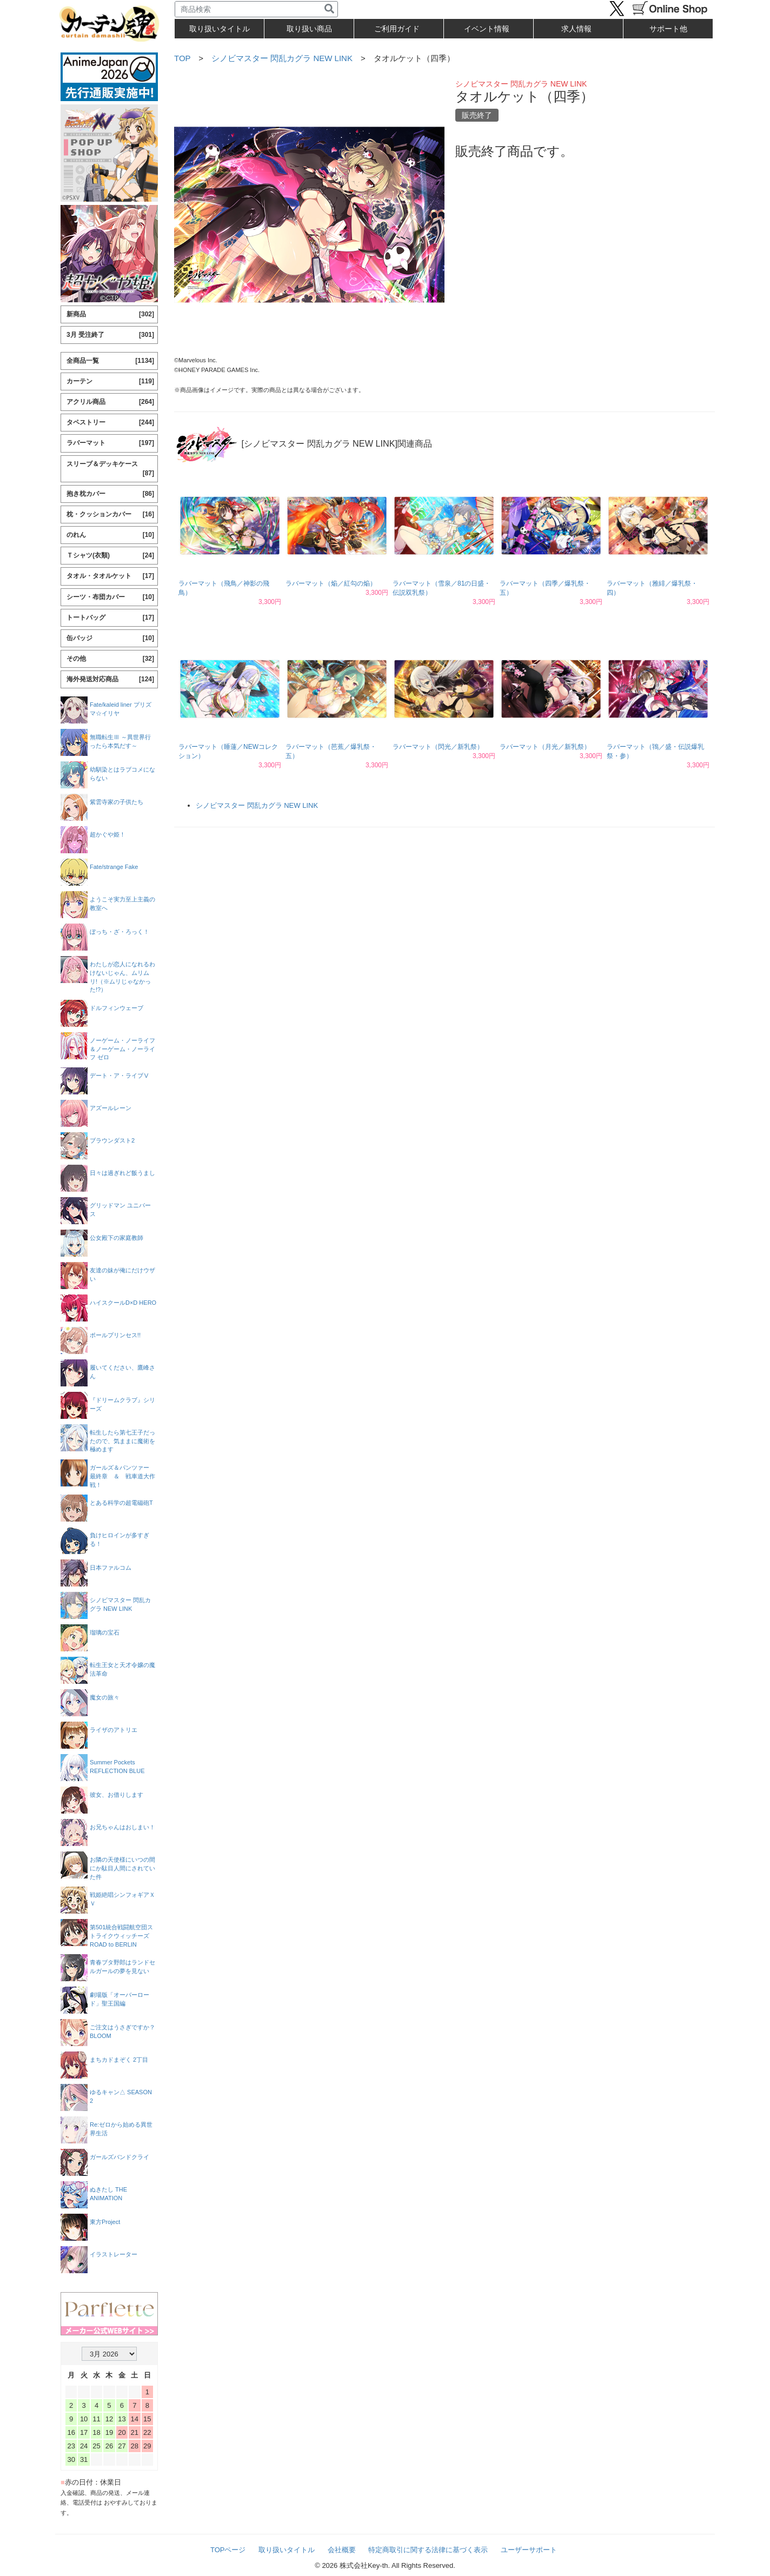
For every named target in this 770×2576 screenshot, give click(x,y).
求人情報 (576, 28)
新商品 (110, 314)
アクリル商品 (110, 402)
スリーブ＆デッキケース (110, 469)
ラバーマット (110, 443)
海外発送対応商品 (110, 679)
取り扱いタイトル (286, 2550)
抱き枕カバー (110, 494)
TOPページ (228, 2550)
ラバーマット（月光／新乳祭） (545, 747)
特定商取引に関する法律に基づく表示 (428, 2550)
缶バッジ (110, 638)
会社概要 (342, 2550)
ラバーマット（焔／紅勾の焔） (331, 583)
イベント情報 (486, 28)
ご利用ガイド (397, 28)
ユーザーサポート (529, 2550)
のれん (110, 535)
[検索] (329, 9)
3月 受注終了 (110, 335)
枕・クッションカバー (110, 514)
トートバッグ (110, 617)
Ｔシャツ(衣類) (110, 555)
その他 (110, 658)
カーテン (110, 381)
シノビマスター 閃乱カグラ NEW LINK (282, 58)
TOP (182, 58)
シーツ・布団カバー (110, 597)
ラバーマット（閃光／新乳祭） (438, 747)
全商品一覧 (110, 361)
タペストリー (110, 422)
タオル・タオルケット (110, 576)
